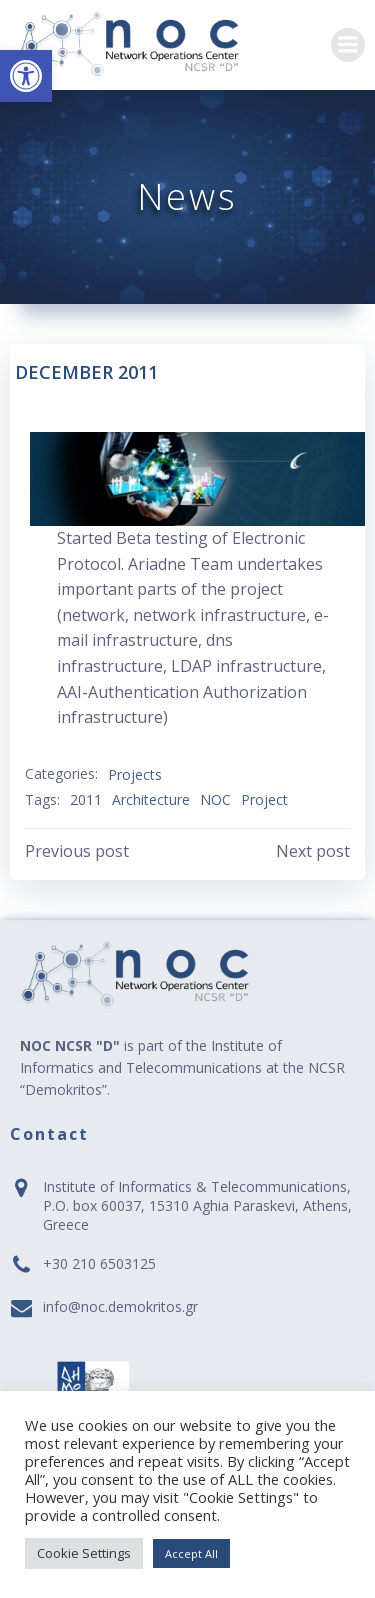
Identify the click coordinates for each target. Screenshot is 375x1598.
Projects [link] (135, 774)
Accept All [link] (191, 1553)
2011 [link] (86, 799)
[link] (26, 76)
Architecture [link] (151, 799)
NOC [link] (215, 799)
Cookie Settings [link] (84, 1553)
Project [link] (264, 799)
